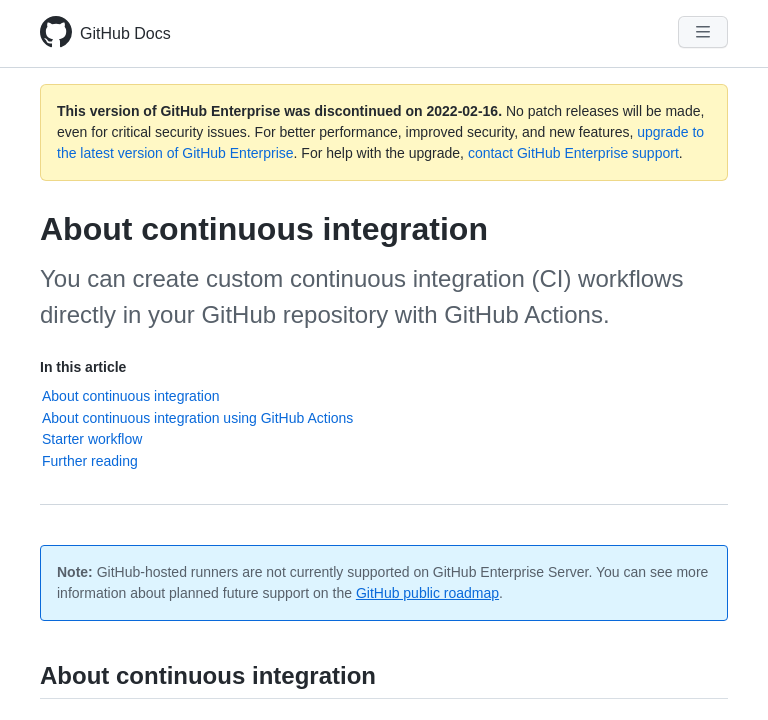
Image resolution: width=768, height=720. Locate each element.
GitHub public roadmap (427, 593)
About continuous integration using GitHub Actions (197, 418)
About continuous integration (130, 396)
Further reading (90, 461)
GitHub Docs (125, 33)
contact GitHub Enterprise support (573, 153)
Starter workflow (92, 439)
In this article (83, 367)
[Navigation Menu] (703, 32)
